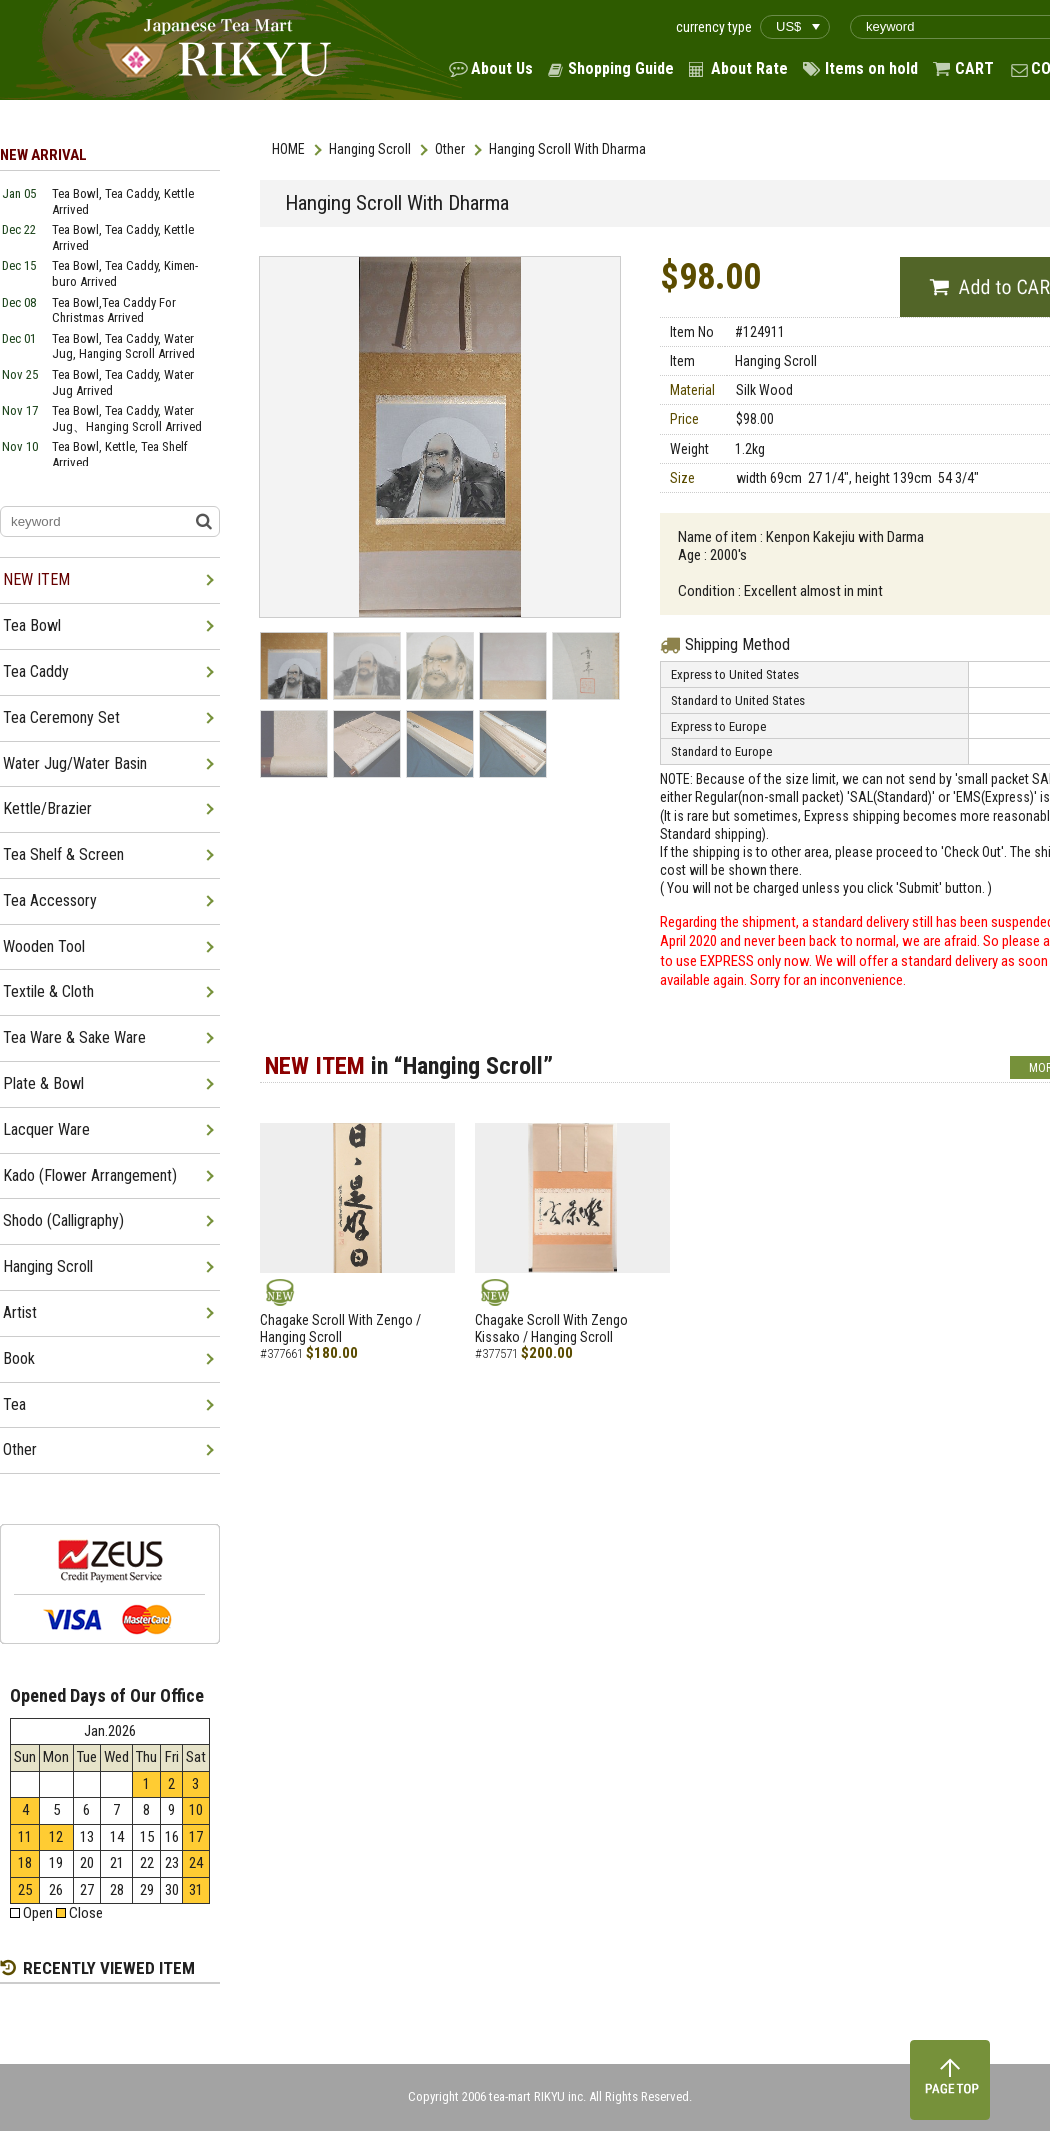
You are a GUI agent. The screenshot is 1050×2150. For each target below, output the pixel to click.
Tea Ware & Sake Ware (74, 1037)
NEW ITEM (36, 579)
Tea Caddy (36, 671)
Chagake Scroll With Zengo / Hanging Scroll (340, 1328)
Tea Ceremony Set (61, 717)
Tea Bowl (32, 625)
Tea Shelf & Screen (63, 854)
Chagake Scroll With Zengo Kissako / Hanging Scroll (551, 1328)
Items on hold (871, 68)
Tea (14, 1404)
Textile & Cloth (48, 991)
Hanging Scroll (370, 149)
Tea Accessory (50, 900)
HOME (288, 149)
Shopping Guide (621, 68)
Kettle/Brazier (47, 808)
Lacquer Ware (46, 1129)
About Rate (749, 68)
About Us (502, 68)
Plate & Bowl (43, 1083)
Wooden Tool (44, 946)
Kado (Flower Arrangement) (90, 1175)
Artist (20, 1312)
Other (450, 149)
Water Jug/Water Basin (75, 763)
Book (19, 1358)
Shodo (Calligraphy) (63, 1220)
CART (974, 68)
